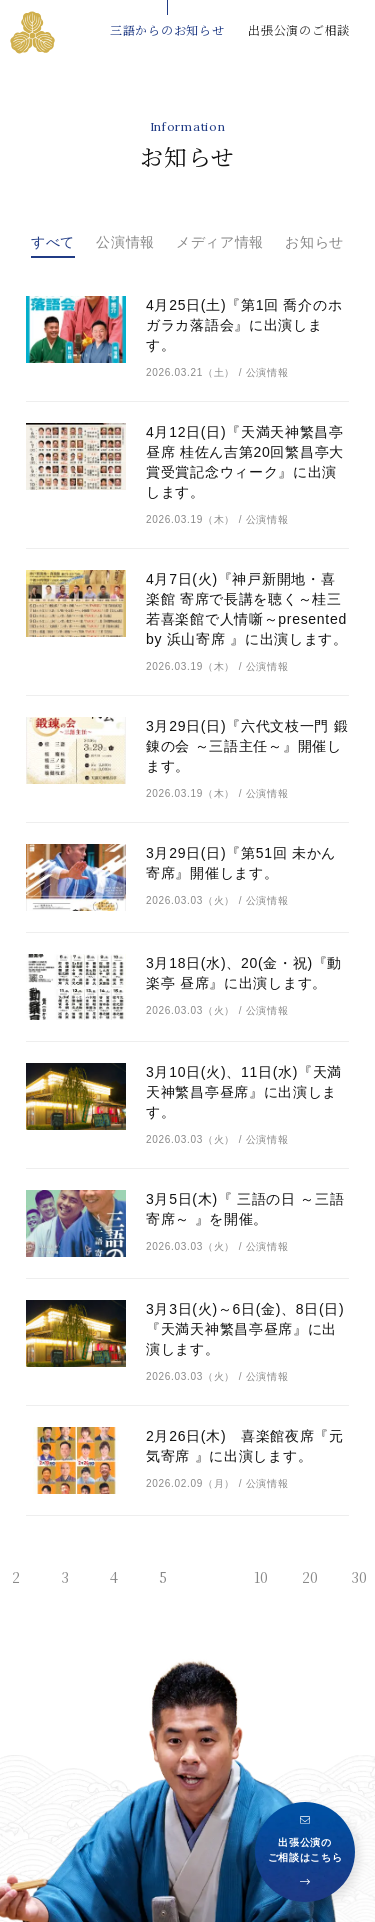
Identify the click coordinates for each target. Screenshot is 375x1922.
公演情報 (125, 242)
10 (261, 1577)
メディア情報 (220, 242)
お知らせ (314, 242)
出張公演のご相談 (299, 29)
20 (310, 1577)
